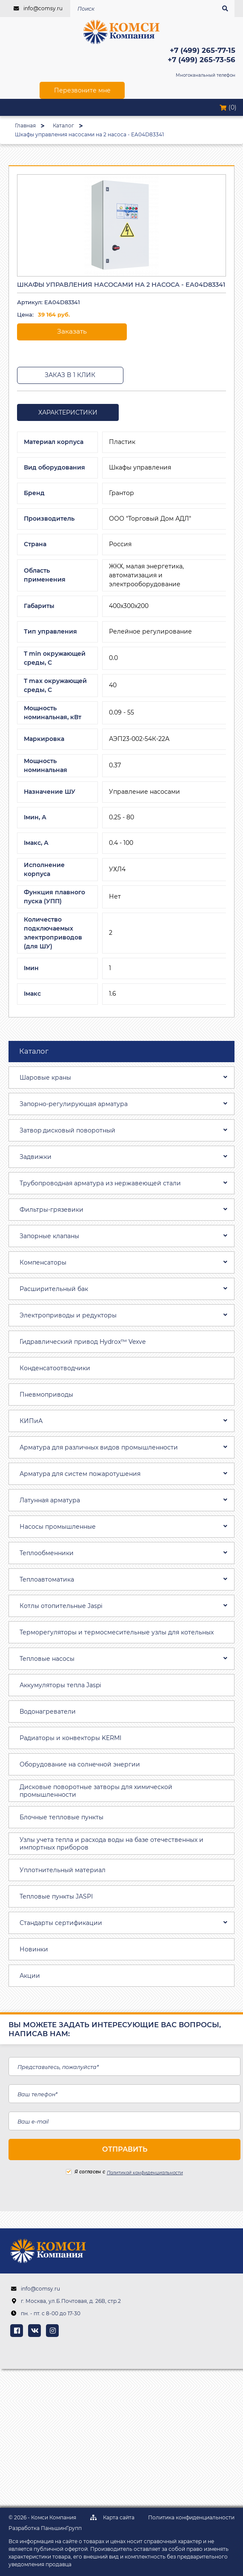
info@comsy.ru (43, 8)
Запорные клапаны (49, 1236)
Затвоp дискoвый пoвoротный (67, 1130)
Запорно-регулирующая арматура (74, 1104)
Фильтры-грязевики (51, 1209)
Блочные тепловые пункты (61, 1817)
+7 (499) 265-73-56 (201, 59)
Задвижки (35, 1157)
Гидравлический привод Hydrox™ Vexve (83, 1342)
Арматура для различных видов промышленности (99, 1447)
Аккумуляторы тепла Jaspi (60, 1685)
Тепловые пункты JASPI (56, 1896)
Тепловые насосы (47, 1659)
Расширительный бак (54, 1289)
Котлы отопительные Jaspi (61, 1606)
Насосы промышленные (58, 1526)
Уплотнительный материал (63, 1870)
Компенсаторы (43, 1262)
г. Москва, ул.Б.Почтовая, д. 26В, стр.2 (71, 2301)
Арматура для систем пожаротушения (80, 1474)
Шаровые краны (45, 1077)
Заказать (72, 331)
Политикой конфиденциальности (145, 2172)
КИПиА (31, 1421)
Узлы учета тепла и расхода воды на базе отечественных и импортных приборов (111, 1843)
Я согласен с (85, 2172)
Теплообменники (47, 1553)
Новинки (34, 1949)
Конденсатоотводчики (55, 1368)
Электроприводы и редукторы (68, 1315)
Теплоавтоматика (47, 1579)
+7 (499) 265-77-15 (202, 50)
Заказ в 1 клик (70, 375)
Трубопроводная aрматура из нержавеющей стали (100, 1183)
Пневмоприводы (46, 1394)
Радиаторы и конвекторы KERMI (70, 1738)
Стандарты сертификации (61, 1923)
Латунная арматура (50, 1500)
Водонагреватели (48, 1711)
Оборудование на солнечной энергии (80, 1764)
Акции (30, 1976)
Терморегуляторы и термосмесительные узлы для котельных (117, 1632)
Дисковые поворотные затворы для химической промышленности (96, 1790)
